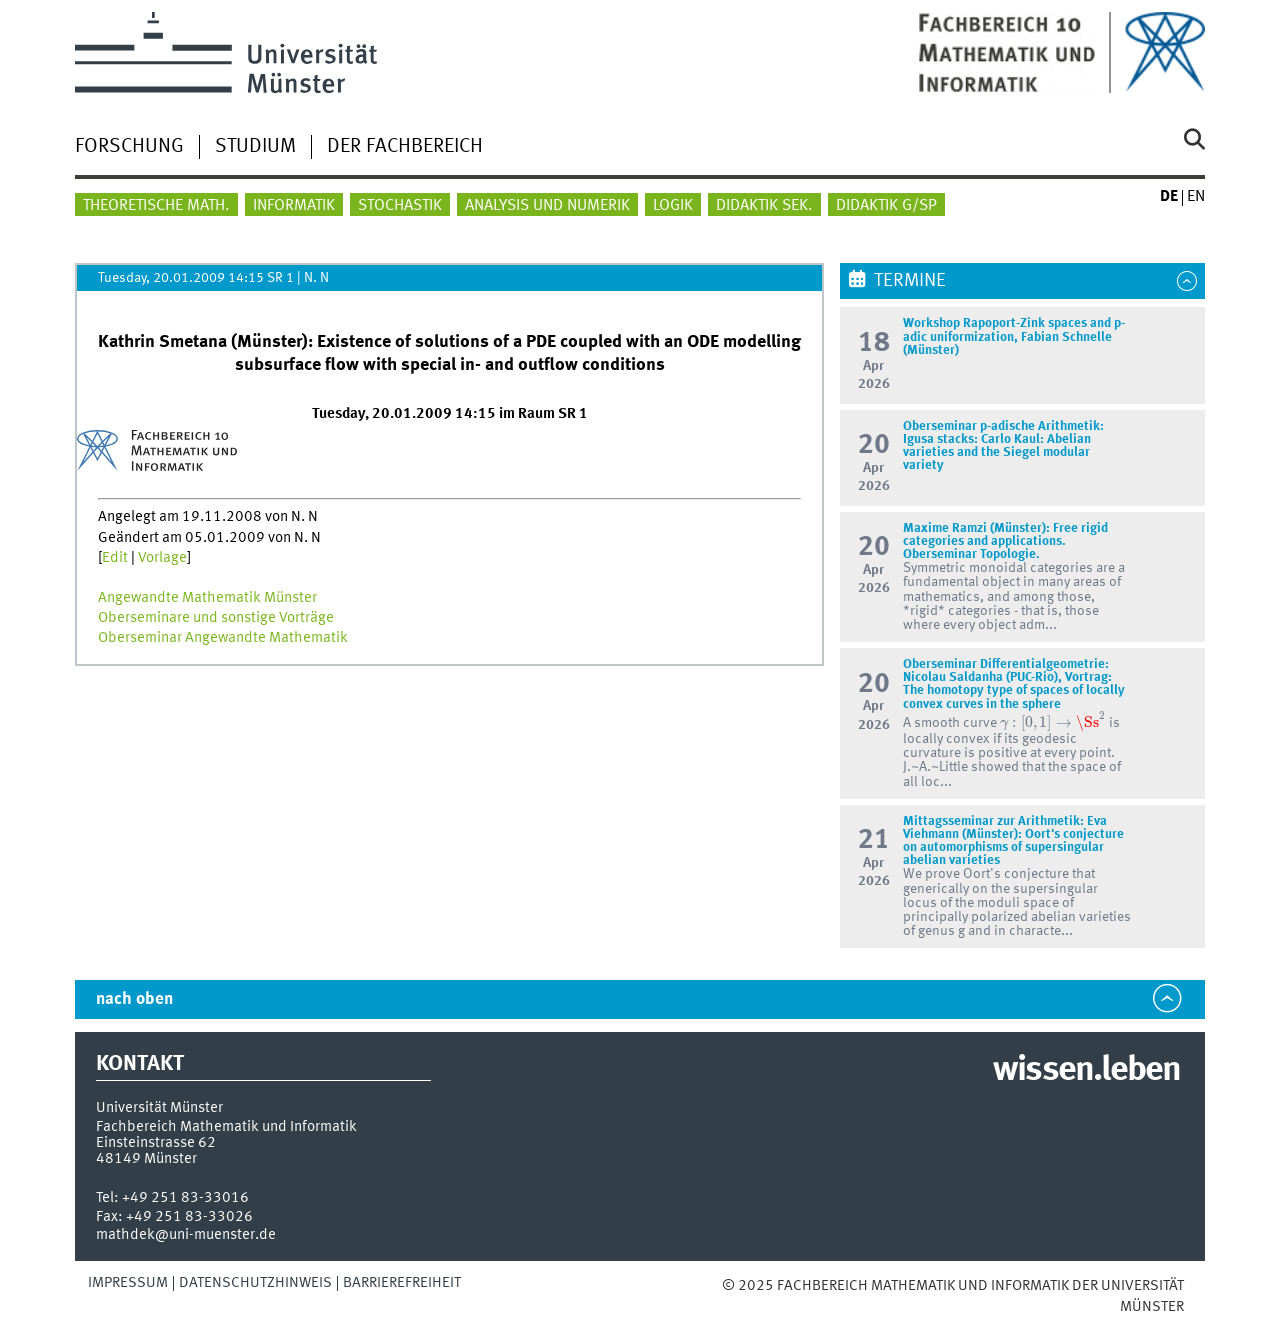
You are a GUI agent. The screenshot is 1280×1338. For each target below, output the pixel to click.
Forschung (129, 147)
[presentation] (1053, 721)
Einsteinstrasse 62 (156, 1143)
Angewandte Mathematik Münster (207, 598)
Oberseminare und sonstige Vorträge (216, 618)
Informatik (294, 206)
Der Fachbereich (405, 147)
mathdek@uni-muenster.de (186, 1235)
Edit (115, 558)
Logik (673, 206)
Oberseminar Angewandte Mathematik (223, 638)
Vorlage (162, 558)
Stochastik (400, 206)
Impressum (128, 1283)
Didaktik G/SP (886, 206)
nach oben (134, 999)
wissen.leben (1086, 1071)
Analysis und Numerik (547, 206)
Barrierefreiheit (402, 1283)
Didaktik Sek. (764, 206)
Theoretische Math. (156, 206)
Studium (255, 147)
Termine (910, 281)
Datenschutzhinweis (255, 1283)
